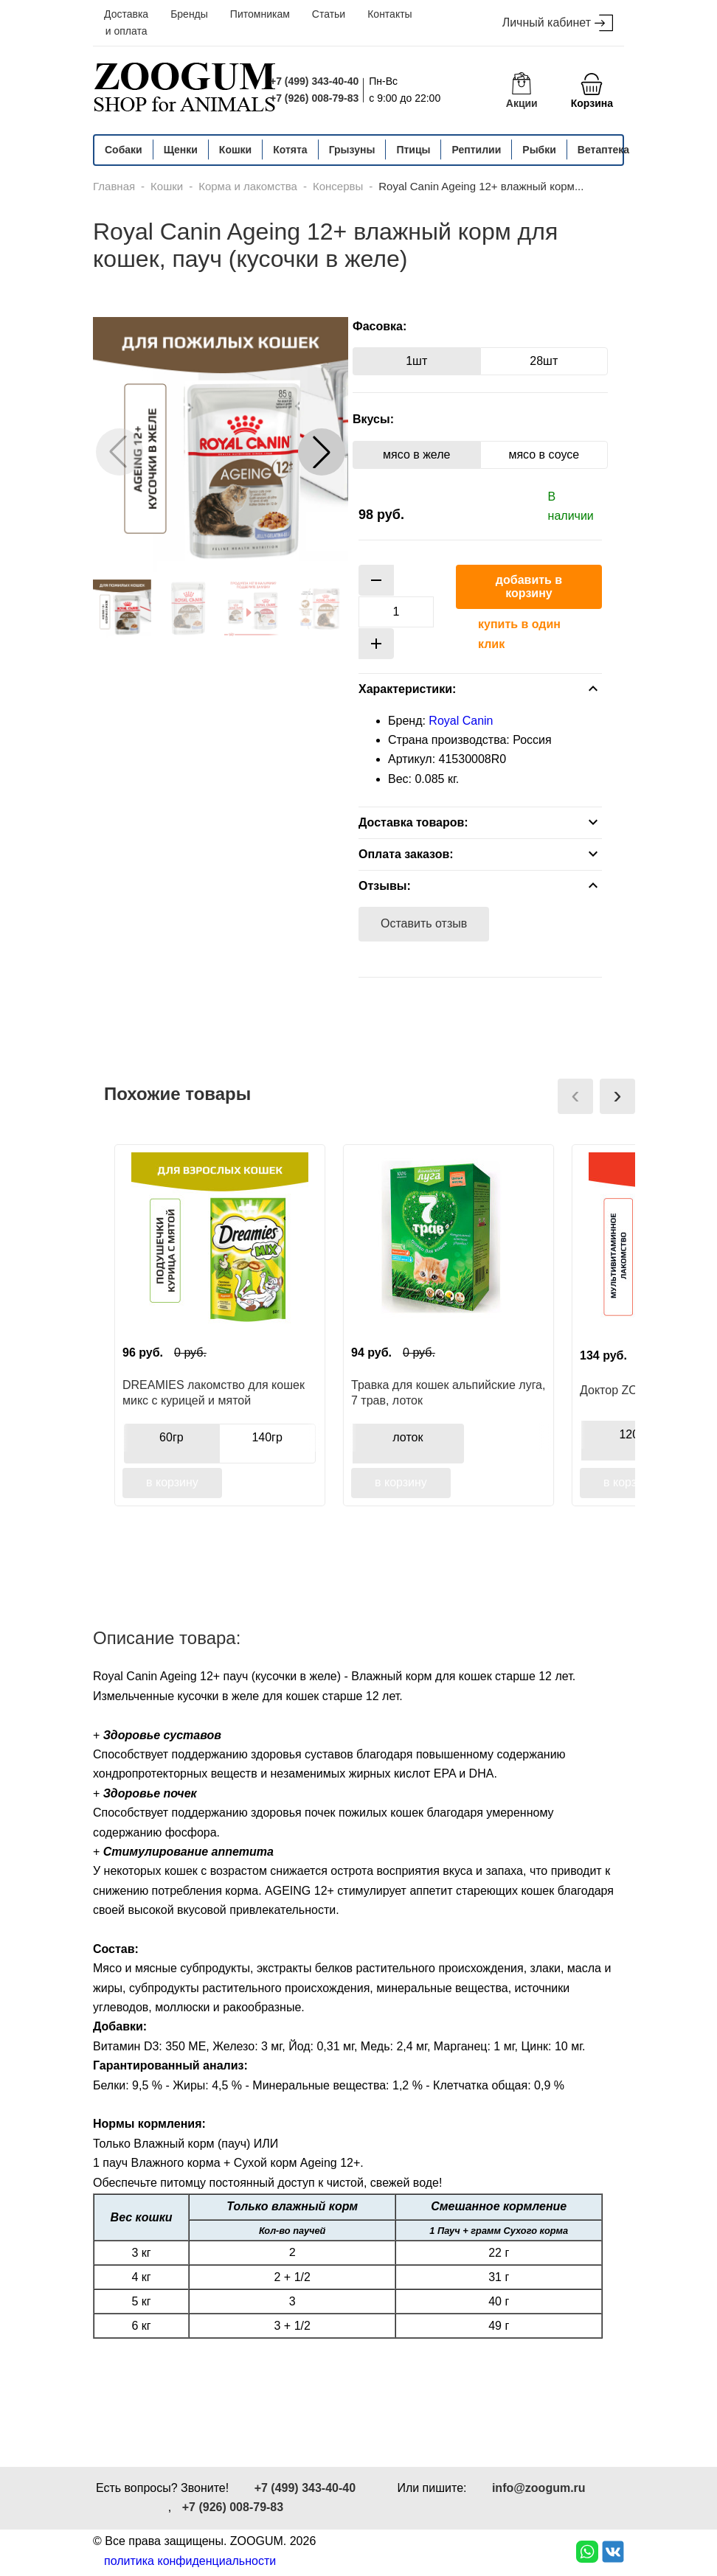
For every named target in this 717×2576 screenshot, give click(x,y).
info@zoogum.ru (539, 2488)
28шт (544, 361)
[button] (321, 452)
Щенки (181, 150)
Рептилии (476, 150)
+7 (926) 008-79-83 (314, 98)
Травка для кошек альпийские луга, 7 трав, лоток (448, 1393)
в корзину (172, 1482)
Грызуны (352, 150)
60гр (171, 1437)
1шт (416, 361)
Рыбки (539, 150)
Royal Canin (461, 720)
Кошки (235, 150)
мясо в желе (416, 454)
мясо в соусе (543, 454)
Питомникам (260, 14)
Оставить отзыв (424, 923)
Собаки (123, 150)
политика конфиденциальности (190, 2561)
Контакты (389, 14)
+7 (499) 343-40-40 (314, 81)
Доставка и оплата (126, 22)
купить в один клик (519, 634)
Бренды (189, 14)
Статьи (328, 14)
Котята (290, 150)
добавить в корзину (529, 586)
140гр (267, 1437)
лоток (407, 1437)
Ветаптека (603, 150)
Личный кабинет (557, 23)
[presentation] (575, 1096)
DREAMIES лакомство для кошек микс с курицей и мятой (213, 1393)
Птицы (413, 150)
